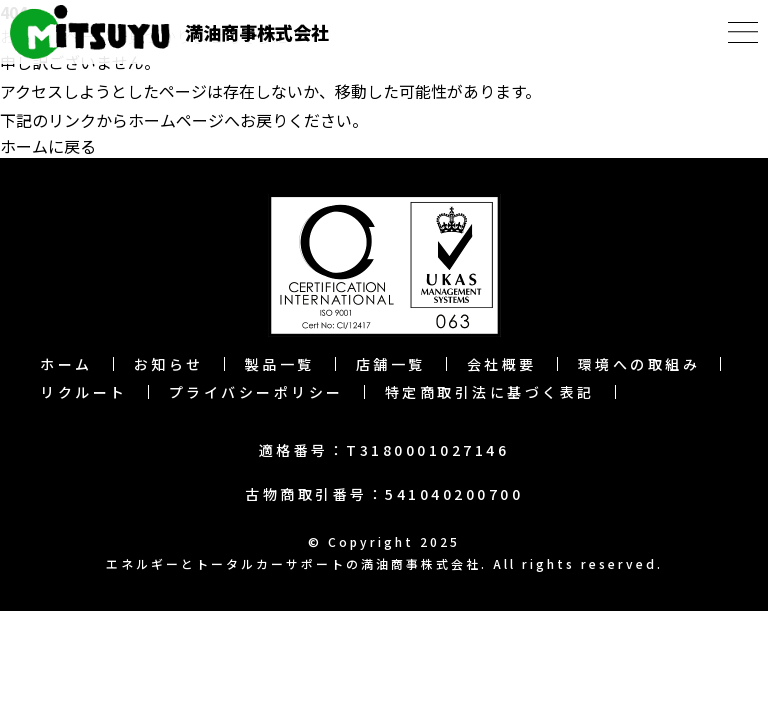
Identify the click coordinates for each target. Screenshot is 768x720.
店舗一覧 (391, 364)
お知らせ (169, 364)
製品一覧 (280, 364)
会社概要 (502, 364)
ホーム (66, 364)
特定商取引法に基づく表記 (490, 392)
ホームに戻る (48, 146)
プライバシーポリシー (256, 392)
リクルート (84, 392)
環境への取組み (639, 364)
